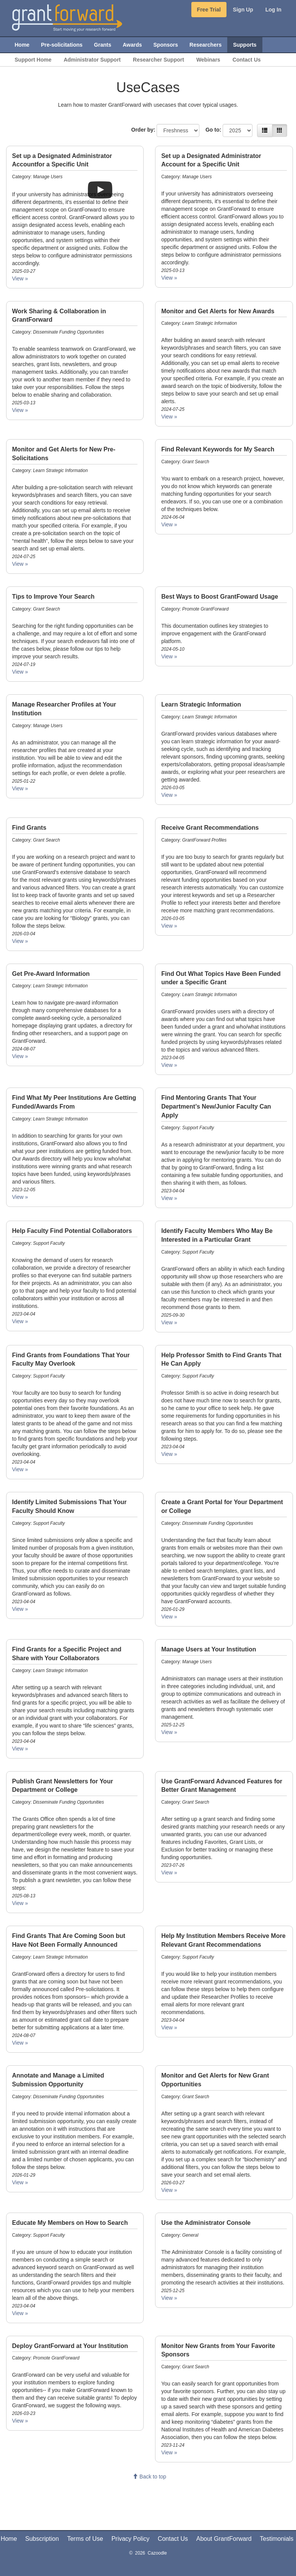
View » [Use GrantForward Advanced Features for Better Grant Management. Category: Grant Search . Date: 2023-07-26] (169, 1872)
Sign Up (243, 10)
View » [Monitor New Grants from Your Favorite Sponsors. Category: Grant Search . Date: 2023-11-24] (169, 2452)
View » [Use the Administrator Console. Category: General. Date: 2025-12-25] (169, 2298)
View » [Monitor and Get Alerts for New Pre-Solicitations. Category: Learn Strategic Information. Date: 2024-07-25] (20, 564)
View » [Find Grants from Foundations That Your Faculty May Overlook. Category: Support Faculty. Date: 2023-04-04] (20, 1469)
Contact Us (173, 2538)
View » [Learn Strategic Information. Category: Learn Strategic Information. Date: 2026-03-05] (169, 795)
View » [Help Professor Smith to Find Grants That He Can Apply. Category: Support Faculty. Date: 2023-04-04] (169, 1454)
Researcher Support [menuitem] (158, 60)
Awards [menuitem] (132, 45)
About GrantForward (224, 2538)
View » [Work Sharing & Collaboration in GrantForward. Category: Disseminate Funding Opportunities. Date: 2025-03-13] (20, 410)
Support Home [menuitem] (33, 60)
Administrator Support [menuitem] (92, 60)
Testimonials (276, 2538)
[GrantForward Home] (67, 17)
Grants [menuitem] (102, 45)
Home (9, 2538)
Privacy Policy (131, 2538)
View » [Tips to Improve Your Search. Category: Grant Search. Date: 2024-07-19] (20, 672)
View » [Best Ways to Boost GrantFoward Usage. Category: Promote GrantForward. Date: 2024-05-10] (169, 656)
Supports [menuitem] (244, 45)
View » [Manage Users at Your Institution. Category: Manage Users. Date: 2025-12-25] (169, 1732)
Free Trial (209, 10)
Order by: (143, 130)
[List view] (264, 130)
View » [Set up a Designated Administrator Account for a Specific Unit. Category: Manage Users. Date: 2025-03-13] (169, 278)
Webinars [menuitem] (208, 60)
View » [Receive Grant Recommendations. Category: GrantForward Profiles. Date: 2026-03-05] (169, 926)
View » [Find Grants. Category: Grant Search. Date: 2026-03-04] (20, 941)
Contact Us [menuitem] (247, 60)
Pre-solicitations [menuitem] (61, 45)
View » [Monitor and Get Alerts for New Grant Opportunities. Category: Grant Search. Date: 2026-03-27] (169, 2190)
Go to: (213, 130)
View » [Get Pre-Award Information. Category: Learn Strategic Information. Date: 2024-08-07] (20, 1056)
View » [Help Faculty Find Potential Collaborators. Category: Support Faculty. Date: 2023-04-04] (20, 1321)
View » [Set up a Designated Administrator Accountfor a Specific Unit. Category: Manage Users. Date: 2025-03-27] (20, 278)
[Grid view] (279, 130)
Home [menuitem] (22, 45)
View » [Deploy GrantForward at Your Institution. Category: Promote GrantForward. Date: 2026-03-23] (20, 2421)
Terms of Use (85, 2538)
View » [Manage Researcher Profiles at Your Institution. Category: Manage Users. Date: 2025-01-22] (20, 788)
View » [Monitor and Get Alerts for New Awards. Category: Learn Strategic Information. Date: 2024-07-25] (169, 417)
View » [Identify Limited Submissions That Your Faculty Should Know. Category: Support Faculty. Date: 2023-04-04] (20, 1609)
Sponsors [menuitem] (166, 45)
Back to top (149, 2476)
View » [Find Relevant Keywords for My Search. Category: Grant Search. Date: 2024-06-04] (169, 524)
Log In (273, 10)
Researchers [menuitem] (205, 45)
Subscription (42, 2538)
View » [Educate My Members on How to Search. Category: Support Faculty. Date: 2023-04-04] (20, 2313)
